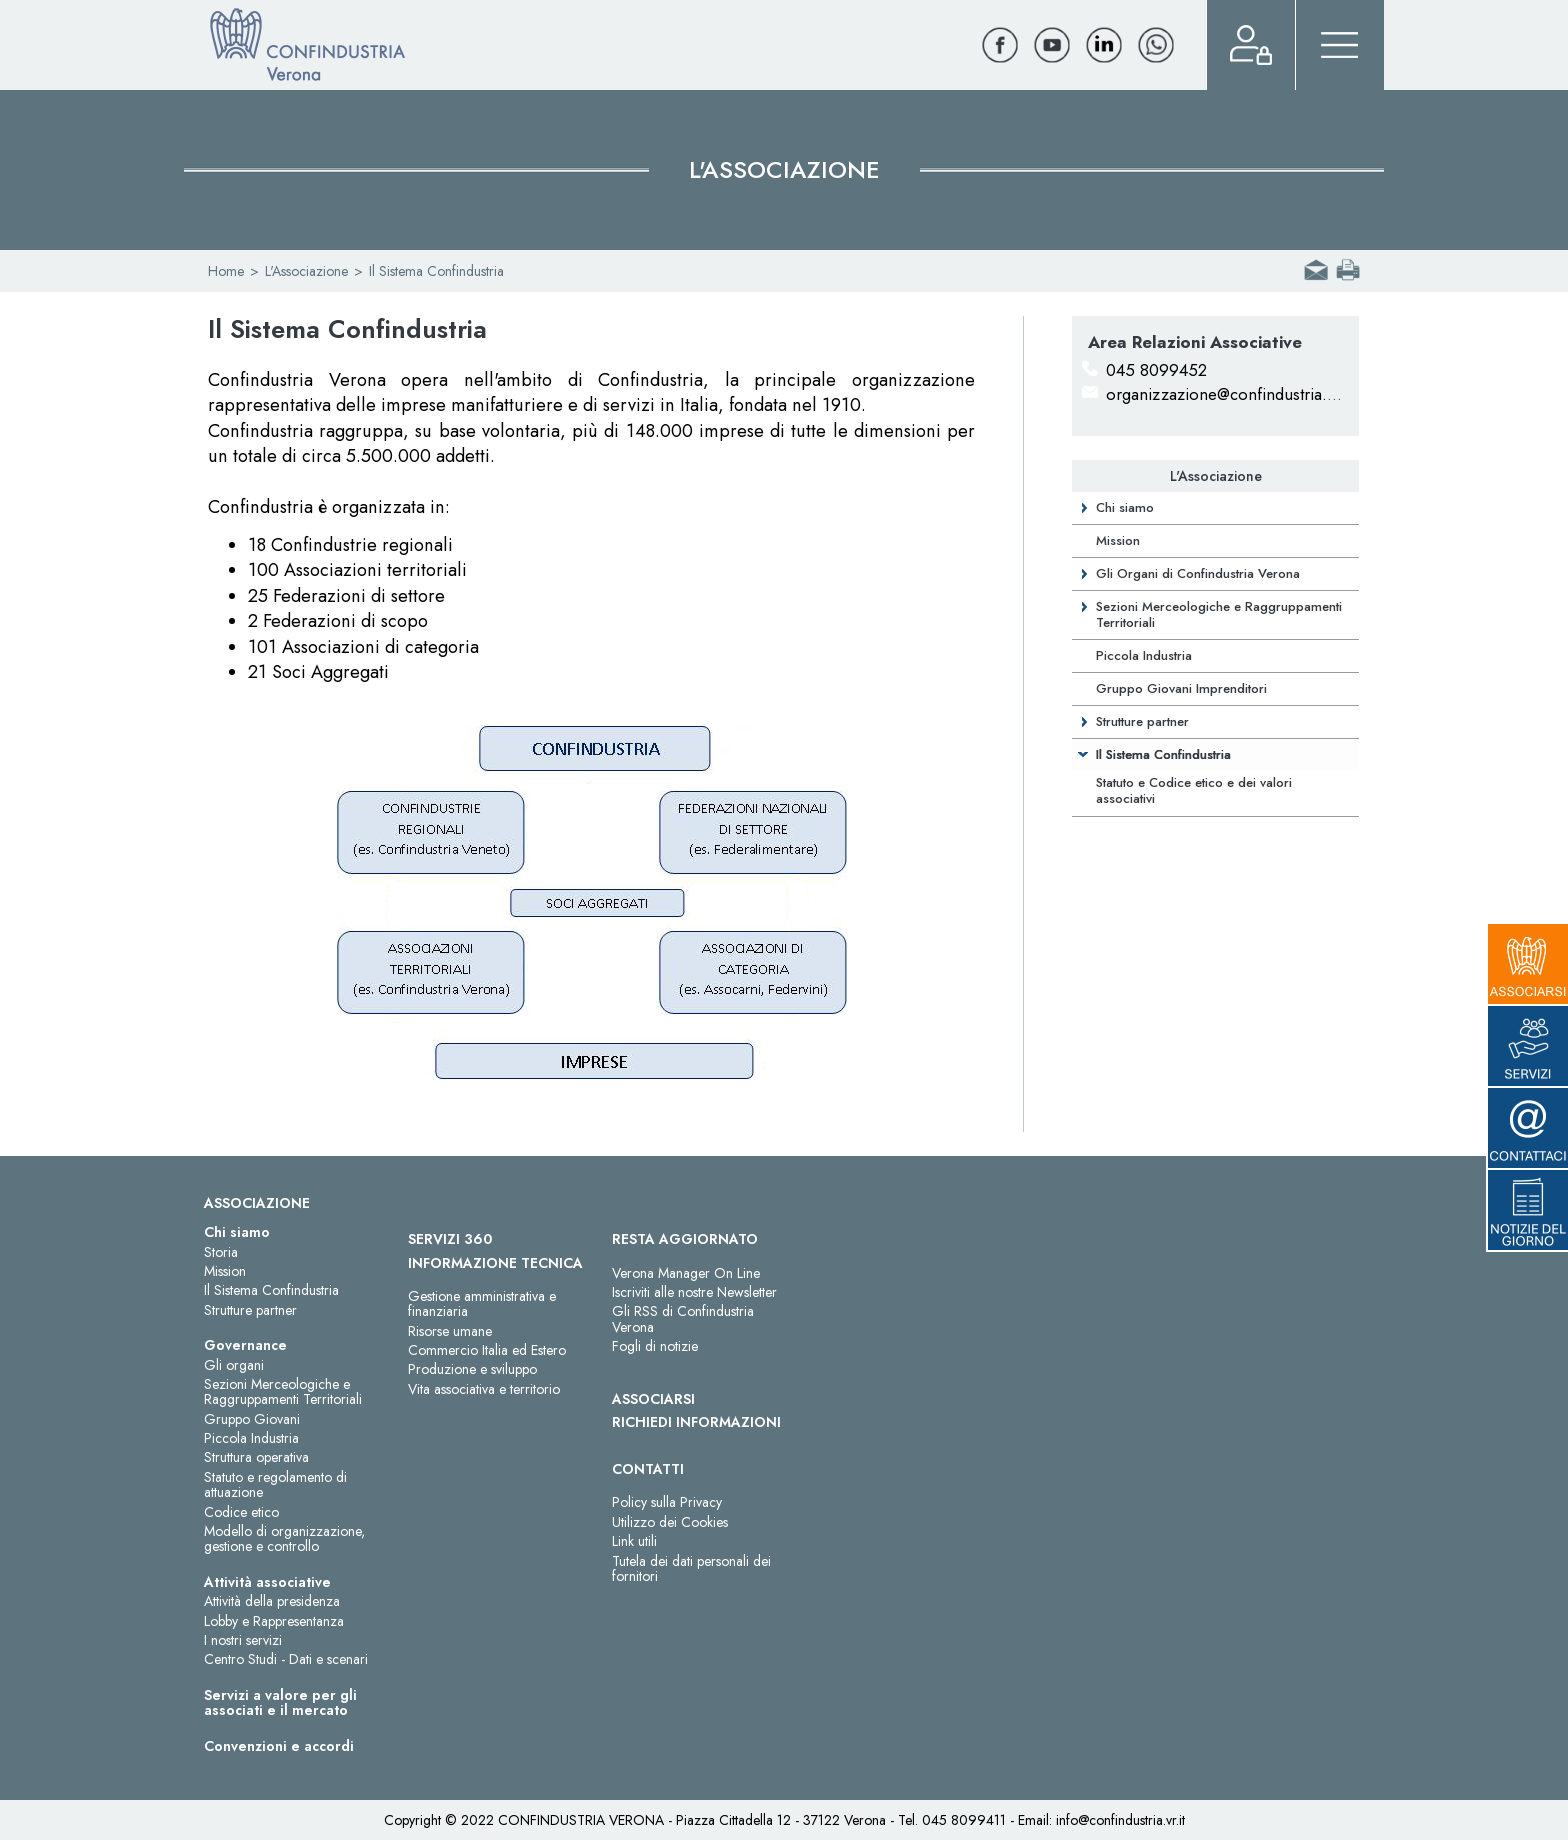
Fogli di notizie (655, 1346)
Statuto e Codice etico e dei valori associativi (1194, 790)
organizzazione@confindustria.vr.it (1229, 394)
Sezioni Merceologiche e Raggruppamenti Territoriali (1219, 614)
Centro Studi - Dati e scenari (286, 1659)
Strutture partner (1142, 721)
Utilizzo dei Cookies (670, 1522)
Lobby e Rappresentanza (274, 1621)
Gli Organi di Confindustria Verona (1198, 573)
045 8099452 (1156, 370)
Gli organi (234, 1365)
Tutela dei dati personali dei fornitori (691, 1568)
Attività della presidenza (272, 1601)
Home (226, 271)
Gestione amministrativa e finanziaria (482, 1303)
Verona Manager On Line (686, 1273)
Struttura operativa (256, 1457)
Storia (221, 1252)
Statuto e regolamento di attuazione (275, 1484)
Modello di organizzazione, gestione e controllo (284, 1538)
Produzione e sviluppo (472, 1369)
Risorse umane (450, 1331)
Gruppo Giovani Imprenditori (1181, 688)
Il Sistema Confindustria (1163, 754)
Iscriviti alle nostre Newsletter (694, 1292)
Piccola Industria (1144, 655)
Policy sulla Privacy (667, 1502)
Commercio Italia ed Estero (487, 1350)
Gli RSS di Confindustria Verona (683, 1318)
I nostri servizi (243, 1640)
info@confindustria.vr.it (1120, 1820)
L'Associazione (306, 271)
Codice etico (241, 1512)
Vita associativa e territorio (484, 1389)
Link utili (634, 1541)
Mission (1118, 540)
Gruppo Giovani (252, 1419)
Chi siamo (1125, 507)
